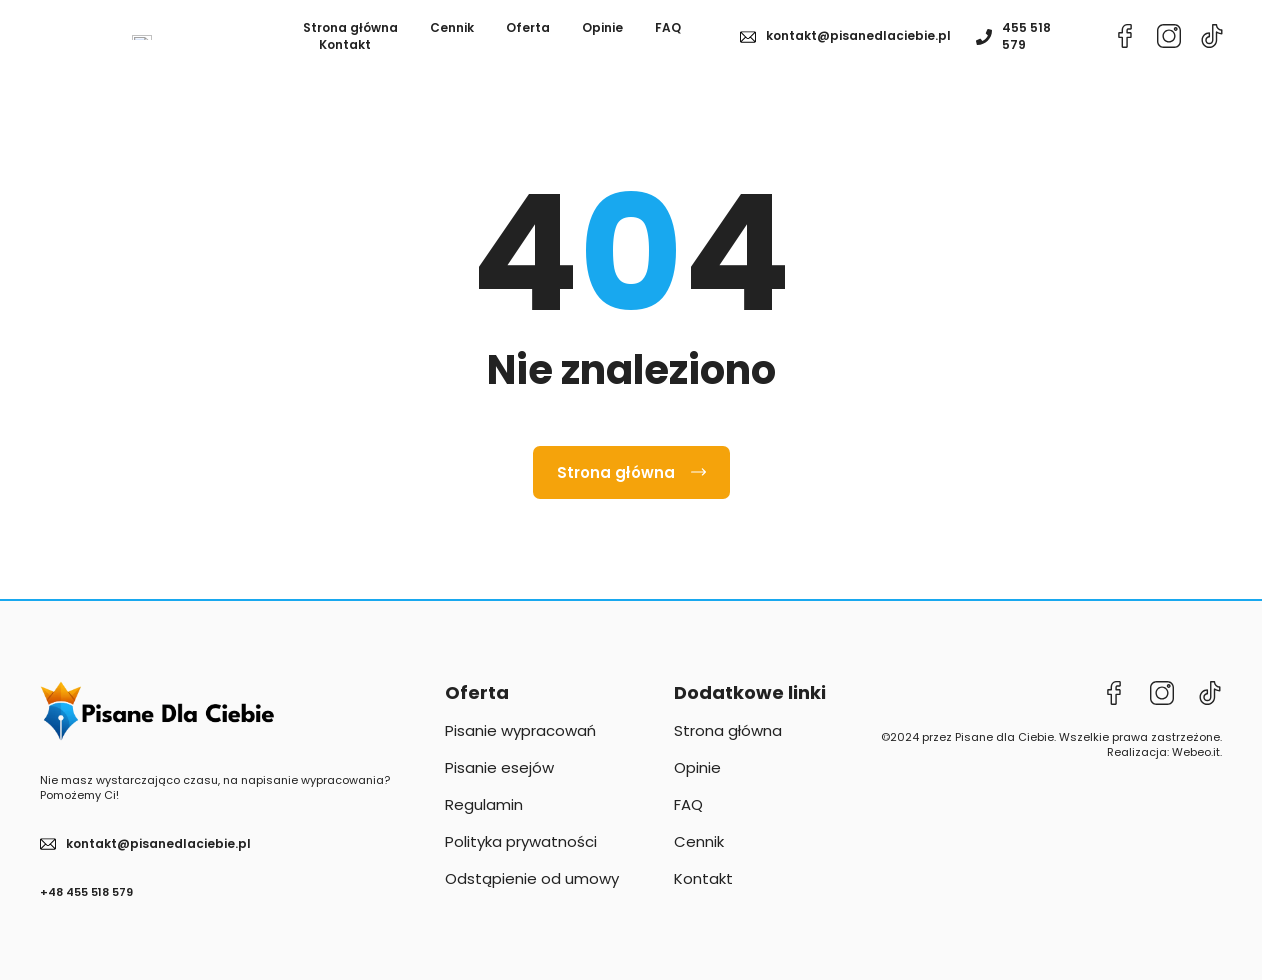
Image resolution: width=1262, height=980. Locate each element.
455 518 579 (1026, 45)
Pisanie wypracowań (520, 749)
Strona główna (350, 37)
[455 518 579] (984, 46)
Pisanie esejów (499, 786)
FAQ (668, 37)
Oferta (528, 37)
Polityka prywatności (521, 860)
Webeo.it (1196, 771)
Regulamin (484, 823)
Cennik (452, 37)
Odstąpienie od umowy (532, 897)
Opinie (602, 37)
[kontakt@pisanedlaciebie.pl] (748, 46)
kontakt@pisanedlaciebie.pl (858, 45)
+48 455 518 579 (86, 910)
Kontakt (345, 54)
